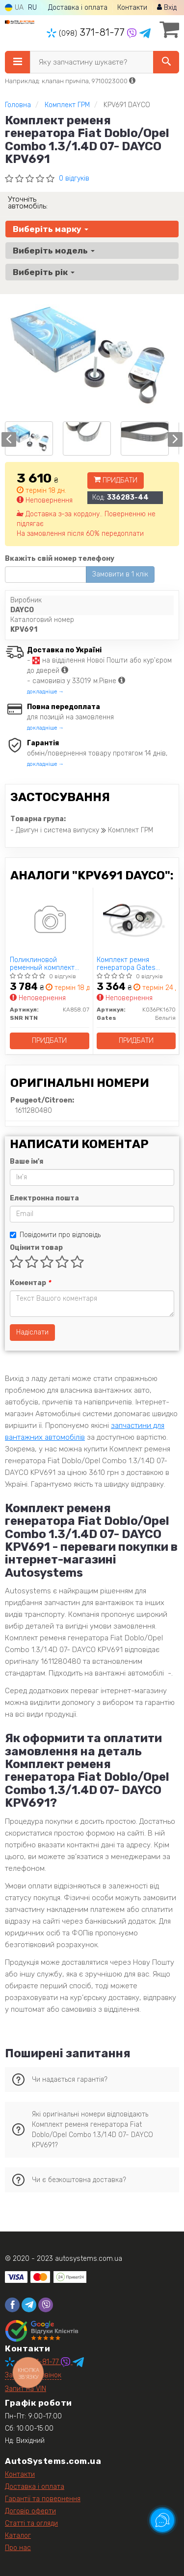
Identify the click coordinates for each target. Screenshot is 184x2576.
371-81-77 (87, 32)
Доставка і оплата (77, 7)
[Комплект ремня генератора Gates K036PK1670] (136, 921)
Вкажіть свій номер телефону (59, 558)
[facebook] (12, 2305)
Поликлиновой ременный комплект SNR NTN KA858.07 (42, 963)
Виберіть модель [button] (54, 250)
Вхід (167, 7)
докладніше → (45, 692)
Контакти (132, 7)
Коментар (30, 1283)
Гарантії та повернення (42, 2499)
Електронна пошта (44, 1198)
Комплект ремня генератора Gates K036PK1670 (126, 963)
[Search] (166, 62)
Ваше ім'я (26, 1161)
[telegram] (29, 2305)
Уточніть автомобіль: (28, 202)
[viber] (45, 2305)
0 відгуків (74, 178)
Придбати (115, 480)
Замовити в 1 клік (120, 574)
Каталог (18, 2535)
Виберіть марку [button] (50, 229)
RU (32, 7)
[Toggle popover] (162, 2520)
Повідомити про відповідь (55, 1235)
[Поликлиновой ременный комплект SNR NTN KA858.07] (49, 921)
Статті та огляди (31, 2523)
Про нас (18, 2548)
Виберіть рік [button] (44, 272)
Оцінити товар (36, 1247)
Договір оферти (30, 2511)
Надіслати (32, 1332)
